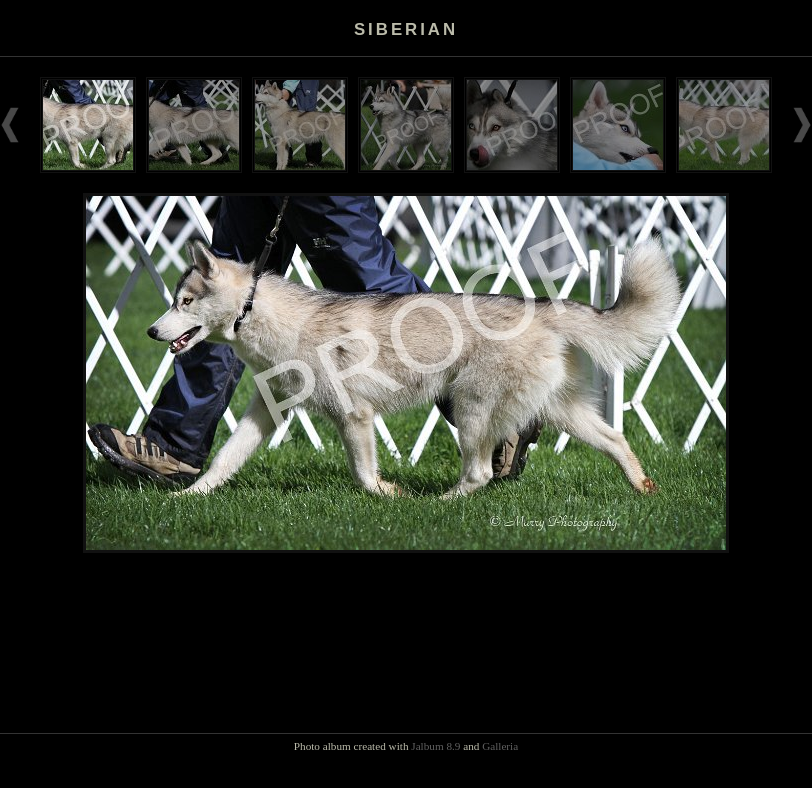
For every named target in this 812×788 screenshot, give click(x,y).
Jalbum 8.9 (435, 746)
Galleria (500, 746)
